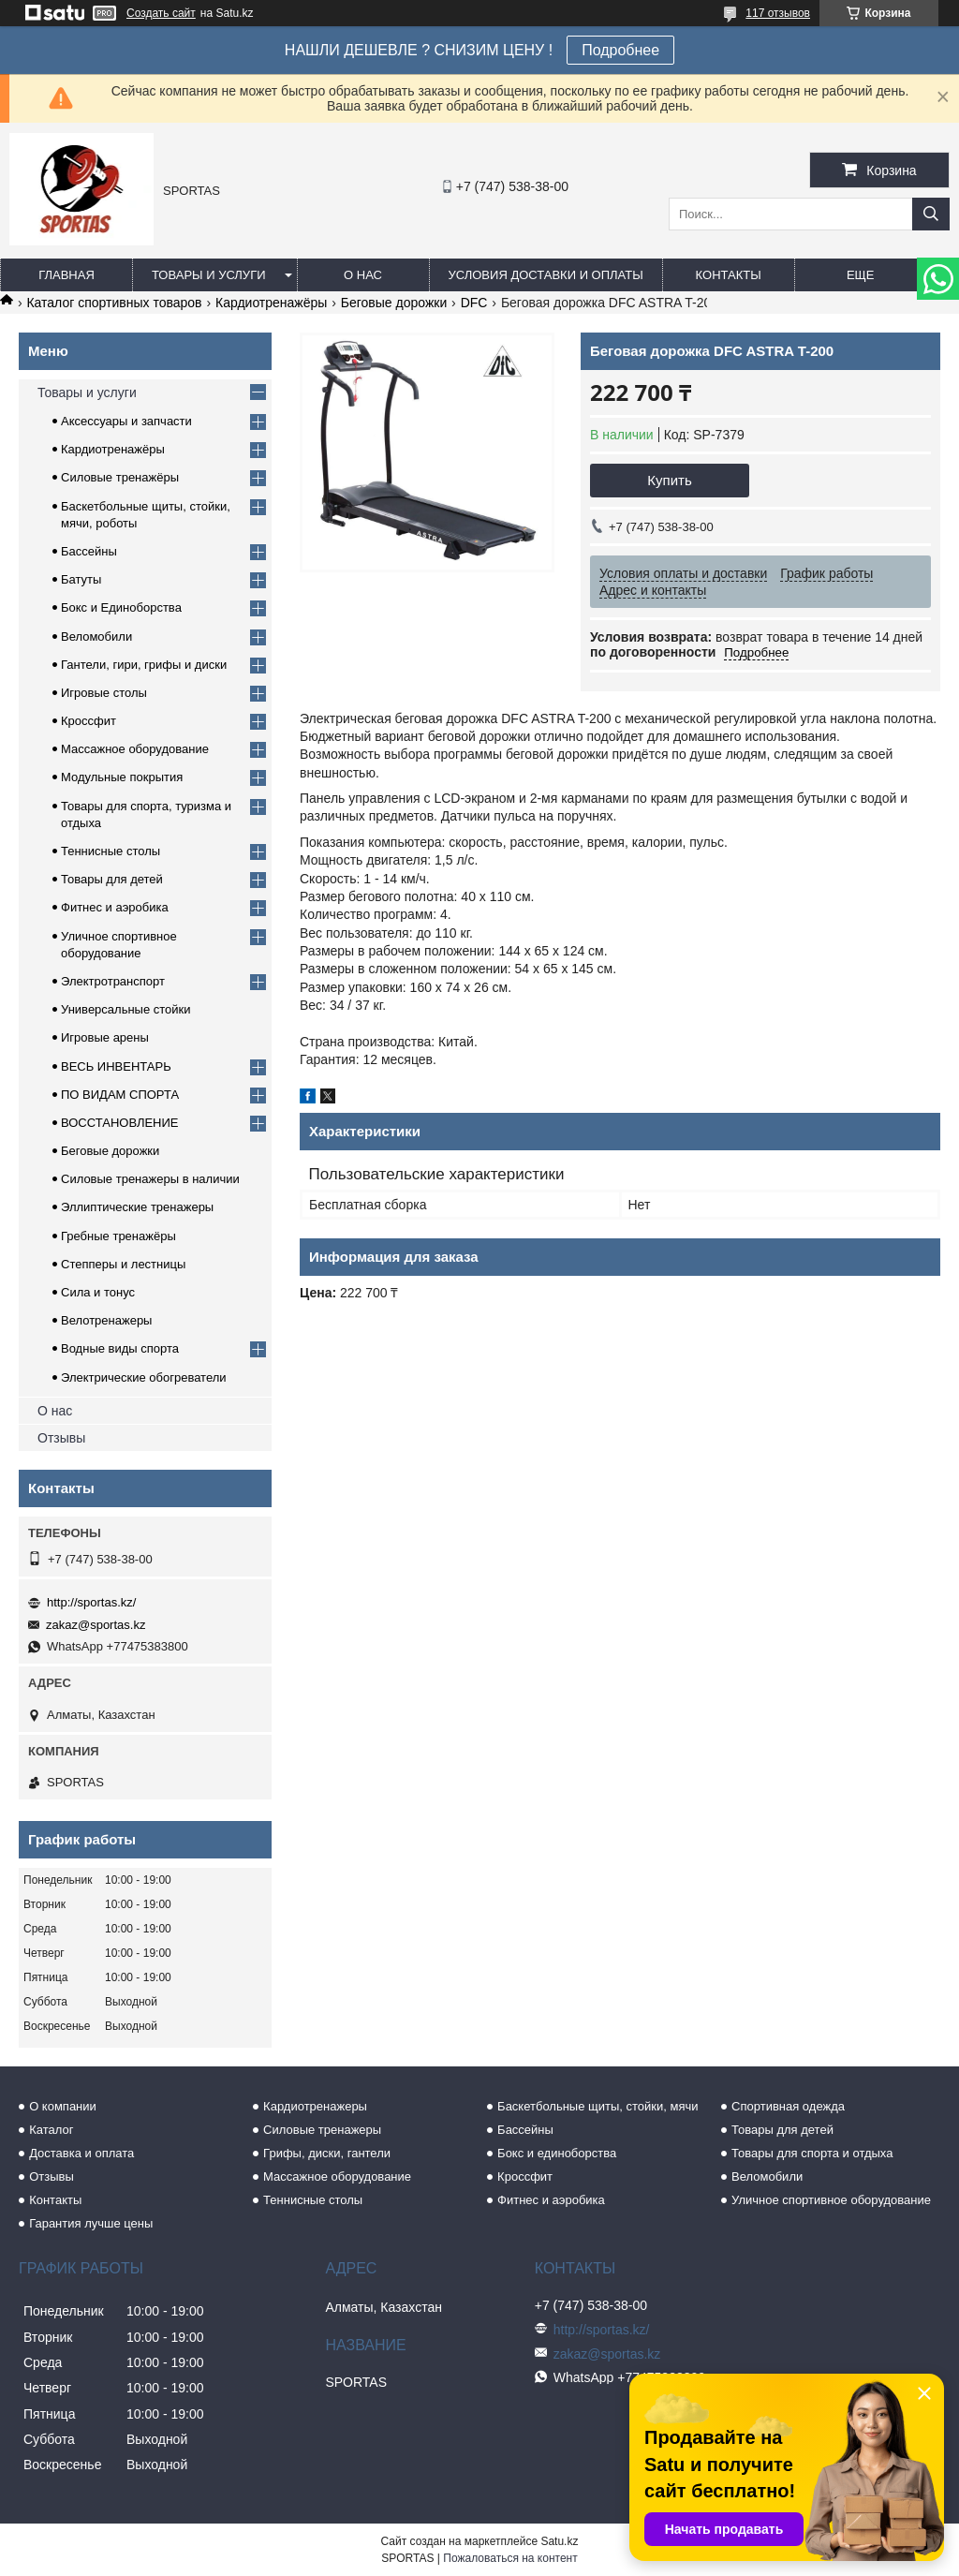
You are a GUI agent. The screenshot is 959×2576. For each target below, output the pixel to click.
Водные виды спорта (120, 1348)
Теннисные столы (110, 851)
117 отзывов (777, 13)
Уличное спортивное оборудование (831, 2200)
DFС (474, 302)
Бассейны (89, 551)
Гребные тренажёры (118, 1236)
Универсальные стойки (126, 1009)
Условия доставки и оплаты (546, 275)
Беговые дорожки (394, 302)
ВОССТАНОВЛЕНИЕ (120, 1123)
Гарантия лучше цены (91, 2223)
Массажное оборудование (135, 749)
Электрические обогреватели (144, 1377)
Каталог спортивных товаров (113, 302)
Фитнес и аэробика (115, 907)
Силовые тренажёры (120, 477)
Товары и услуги (209, 275)
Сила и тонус (98, 1292)
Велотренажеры (106, 1320)
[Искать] (931, 214)
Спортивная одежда (788, 2106)
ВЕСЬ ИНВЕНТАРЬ (116, 1066)
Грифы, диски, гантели (327, 2153)
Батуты (81, 579)
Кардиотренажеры (315, 2106)
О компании (62, 2106)
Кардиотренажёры (271, 302)
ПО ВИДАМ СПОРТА (120, 1095)
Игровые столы (104, 693)
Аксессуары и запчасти (126, 421)
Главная (66, 275)
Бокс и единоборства (556, 2153)
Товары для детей (112, 879)
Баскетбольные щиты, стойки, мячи (597, 2106)
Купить (669, 480)
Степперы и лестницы (123, 1264)
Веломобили (96, 636)
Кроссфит (88, 721)
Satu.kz (559, 2541)
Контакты (728, 275)
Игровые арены (105, 1037)
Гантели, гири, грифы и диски (144, 665)
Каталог (51, 2130)
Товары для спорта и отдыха (812, 2153)
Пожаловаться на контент (510, 2558)
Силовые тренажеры (322, 2130)
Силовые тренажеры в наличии (150, 1179)
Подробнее (620, 50)
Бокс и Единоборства (121, 607)
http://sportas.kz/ (91, 1602)
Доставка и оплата (81, 2153)
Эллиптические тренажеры (137, 1207)
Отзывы (61, 1437)
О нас (363, 275)
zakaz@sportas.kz (95, 1625)
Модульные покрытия (122, 777)
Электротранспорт (113, 981)
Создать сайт (161, 13)
